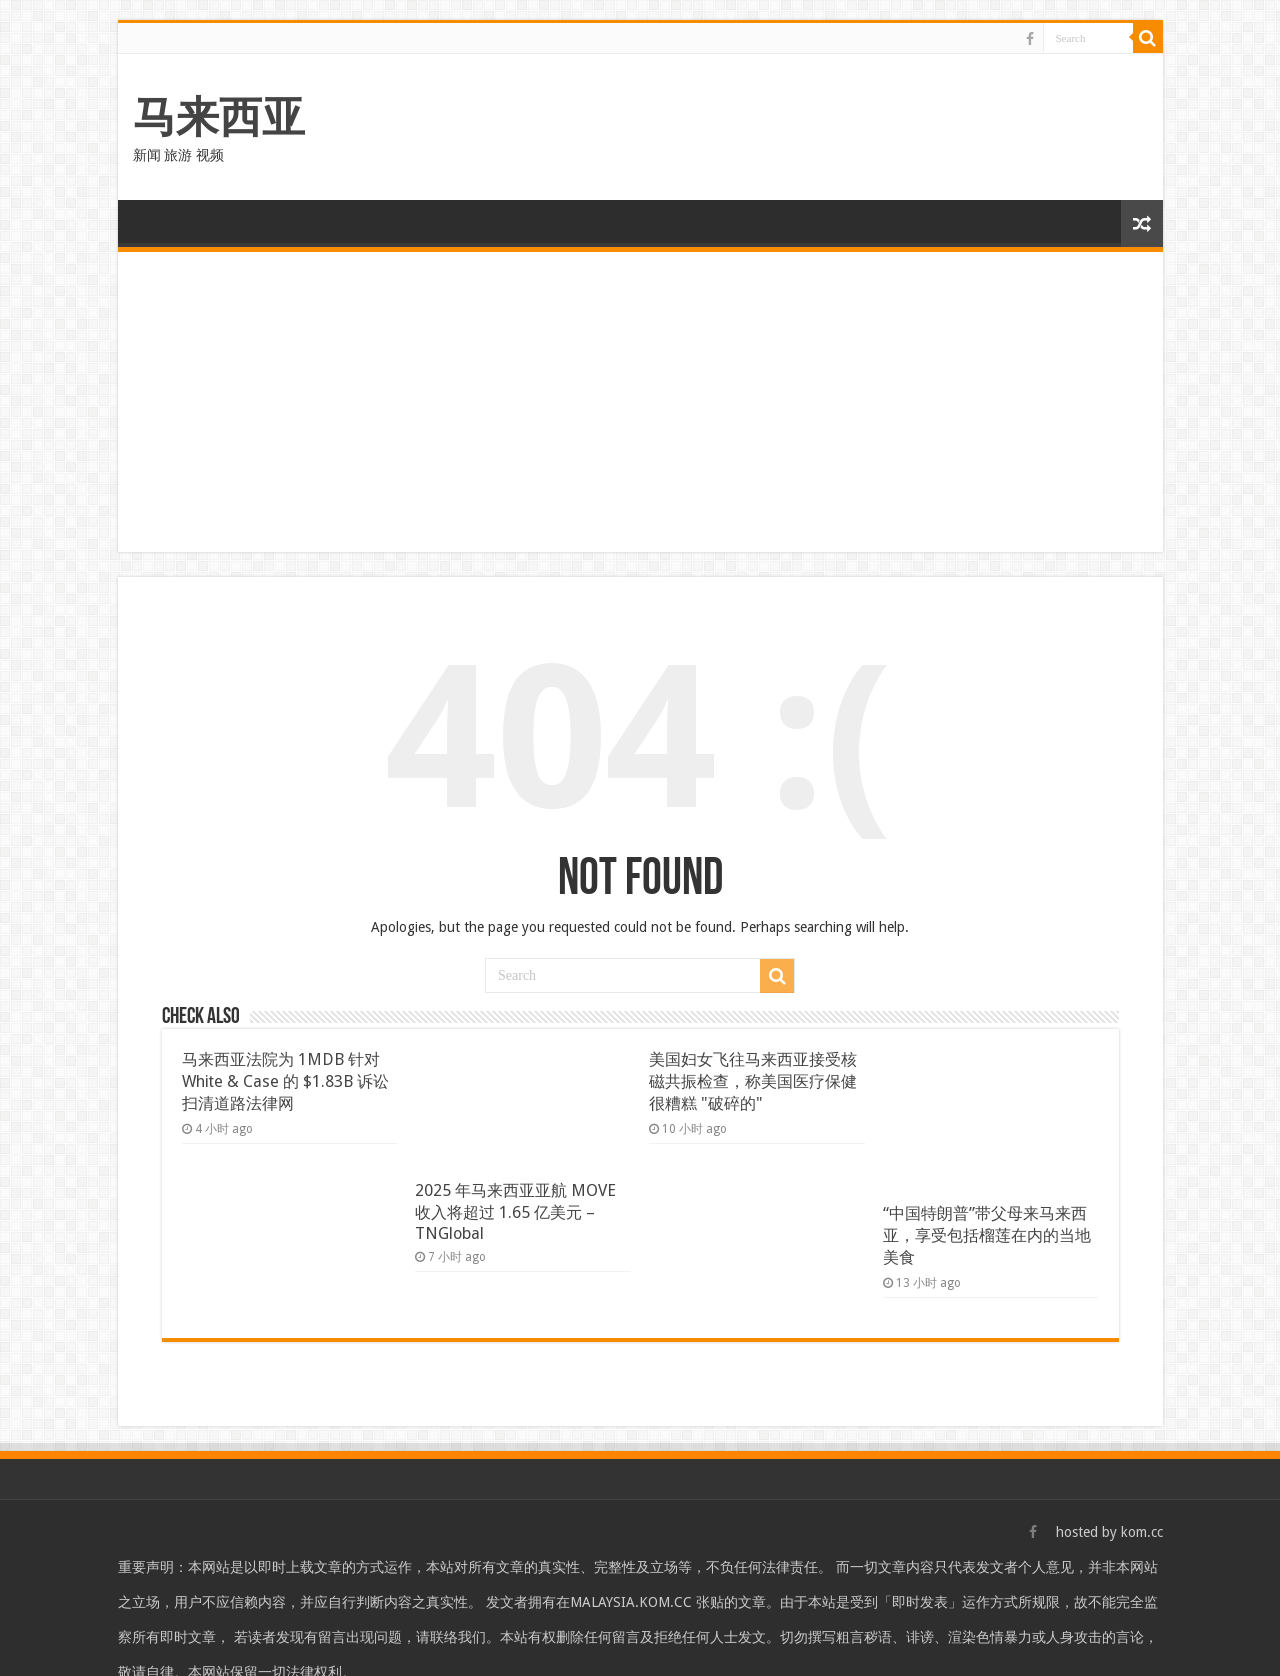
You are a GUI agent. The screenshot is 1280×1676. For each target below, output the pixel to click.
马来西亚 (219, 117)
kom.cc (1142, 1532)
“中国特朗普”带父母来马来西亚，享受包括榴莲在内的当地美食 (987, 1235)
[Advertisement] (640, 402)
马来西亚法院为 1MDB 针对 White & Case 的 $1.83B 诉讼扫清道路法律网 (285, 1081)
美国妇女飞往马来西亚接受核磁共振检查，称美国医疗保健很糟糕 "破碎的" (753, 1081)
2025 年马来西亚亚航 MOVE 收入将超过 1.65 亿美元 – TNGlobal (515, 1212)
